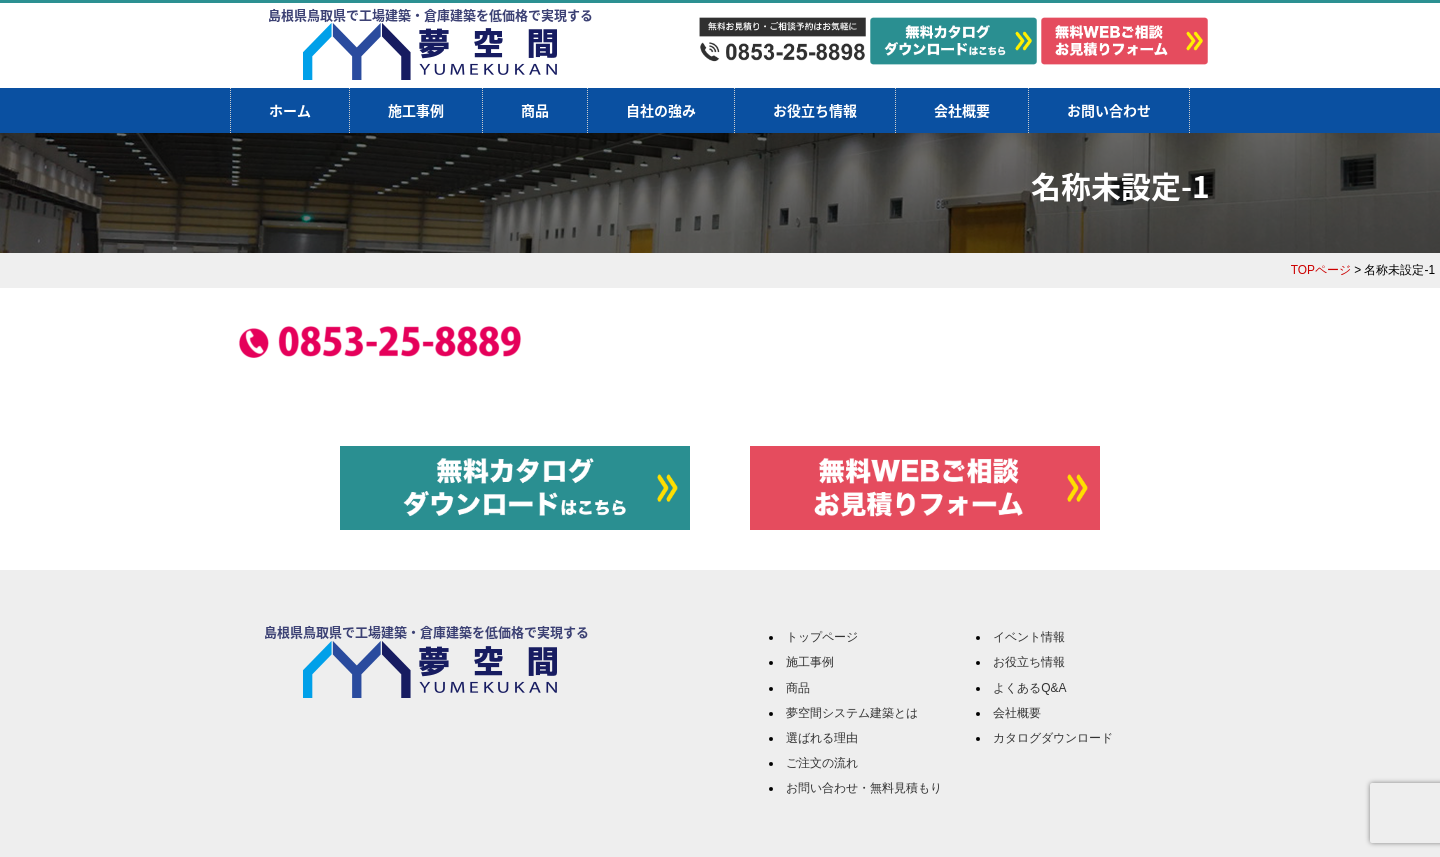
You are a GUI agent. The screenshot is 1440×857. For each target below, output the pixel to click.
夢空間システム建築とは (852, 713)
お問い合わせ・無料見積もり (864, 788)
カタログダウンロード (1053, 738)
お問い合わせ (1109, 110)
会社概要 (962, 110)
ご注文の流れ (822, 763)
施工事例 (416, 110)
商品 (535, 110)
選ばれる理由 (822, 738)
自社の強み (661, 110)
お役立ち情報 (815, 110)
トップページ (822, 637)
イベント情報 (1029, 637)
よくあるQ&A (1029, 688)
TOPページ (1321, 270)
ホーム (290, 110)
